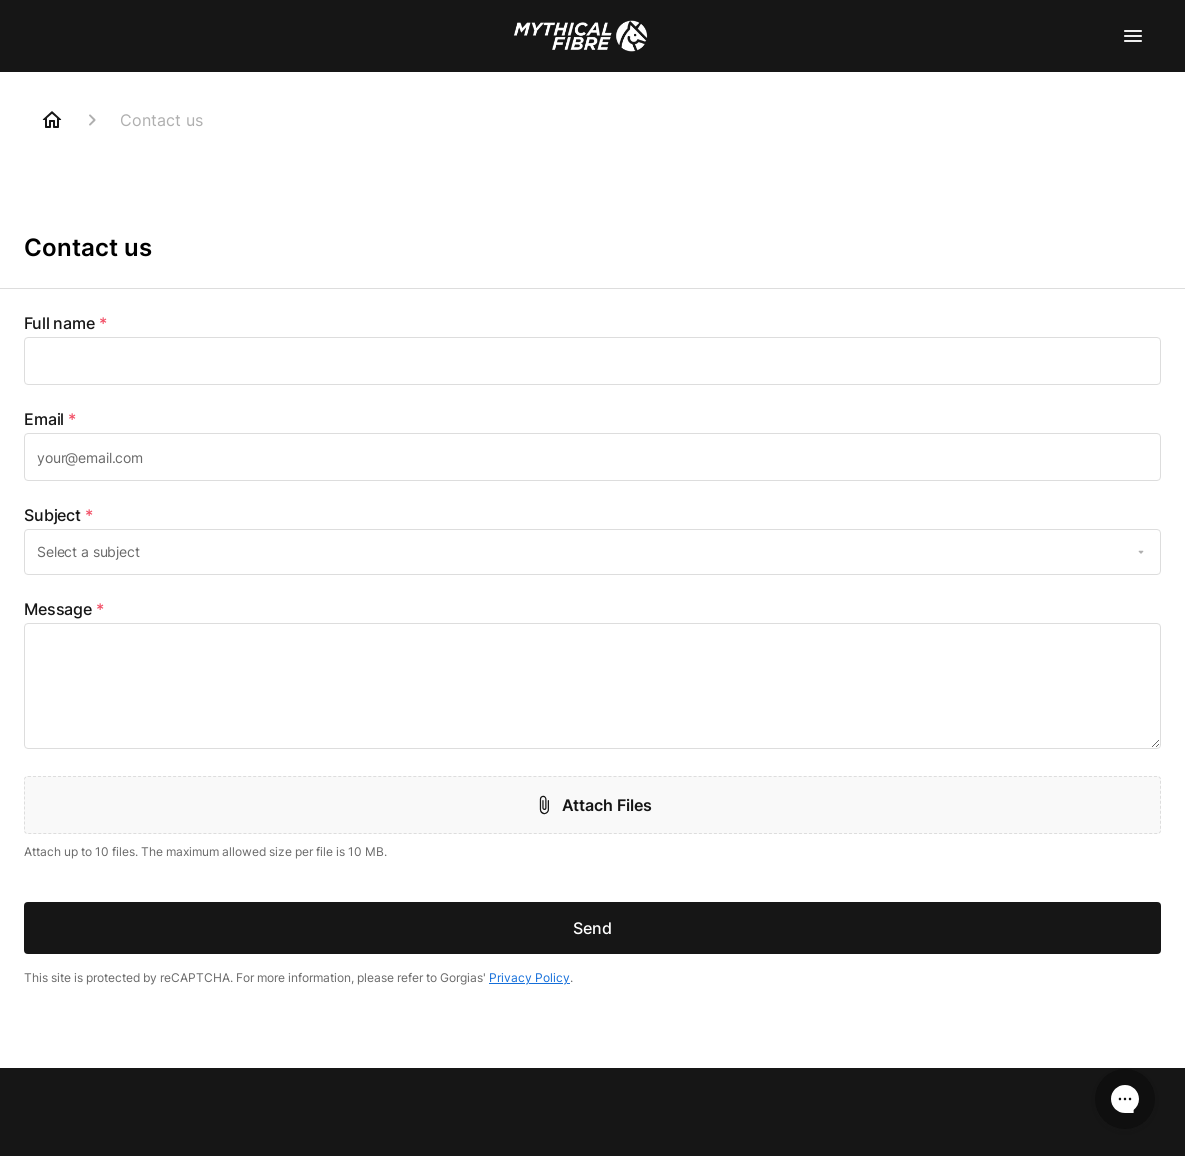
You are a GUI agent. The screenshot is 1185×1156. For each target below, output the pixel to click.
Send (592, 928)
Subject (58, 515)
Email (50, 419)
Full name (65, 323)
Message (64, 609)
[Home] (52, 120)
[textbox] (592, 361)
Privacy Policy (529, 977)
